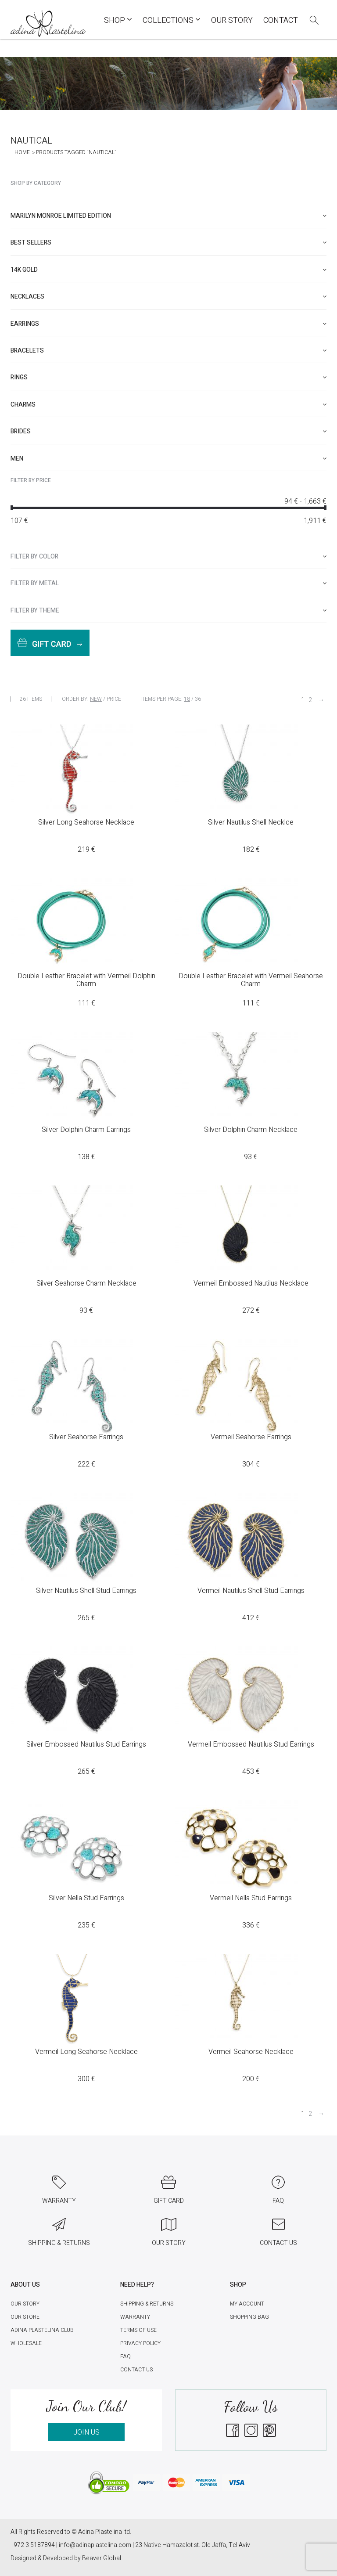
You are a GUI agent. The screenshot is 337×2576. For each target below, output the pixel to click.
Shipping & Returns (146, 2304)
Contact (280, 20)
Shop (118, 20)
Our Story (232, 20)
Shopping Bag (249, 2317)
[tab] (168, 216)
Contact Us (136, 2370)
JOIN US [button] (86, 2432)
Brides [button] (168, 431)
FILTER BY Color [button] (168, 556)
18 (187, 699)
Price (114, 699)
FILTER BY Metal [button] (168, 583)
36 (198, 699)
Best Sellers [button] (168, 242)
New (96, 699)
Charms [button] (168, 404)
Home (22, 152)
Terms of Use (138, 2330)
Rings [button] (168, 377)
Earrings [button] (168, 323)
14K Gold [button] (168, 269)
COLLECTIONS (172, 20)
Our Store (25, 2317)
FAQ (125, 2356)
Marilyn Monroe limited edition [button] (168, 215)
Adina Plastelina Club (42, 2330)
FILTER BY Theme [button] (168, 610)
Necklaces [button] (168, 296)
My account (247, 2304)
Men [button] (168, 458)
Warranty (135, 2317)
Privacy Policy (140, 2343)
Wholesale (26, 2343)
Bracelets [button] (168, 350)
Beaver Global (101, 2558)
